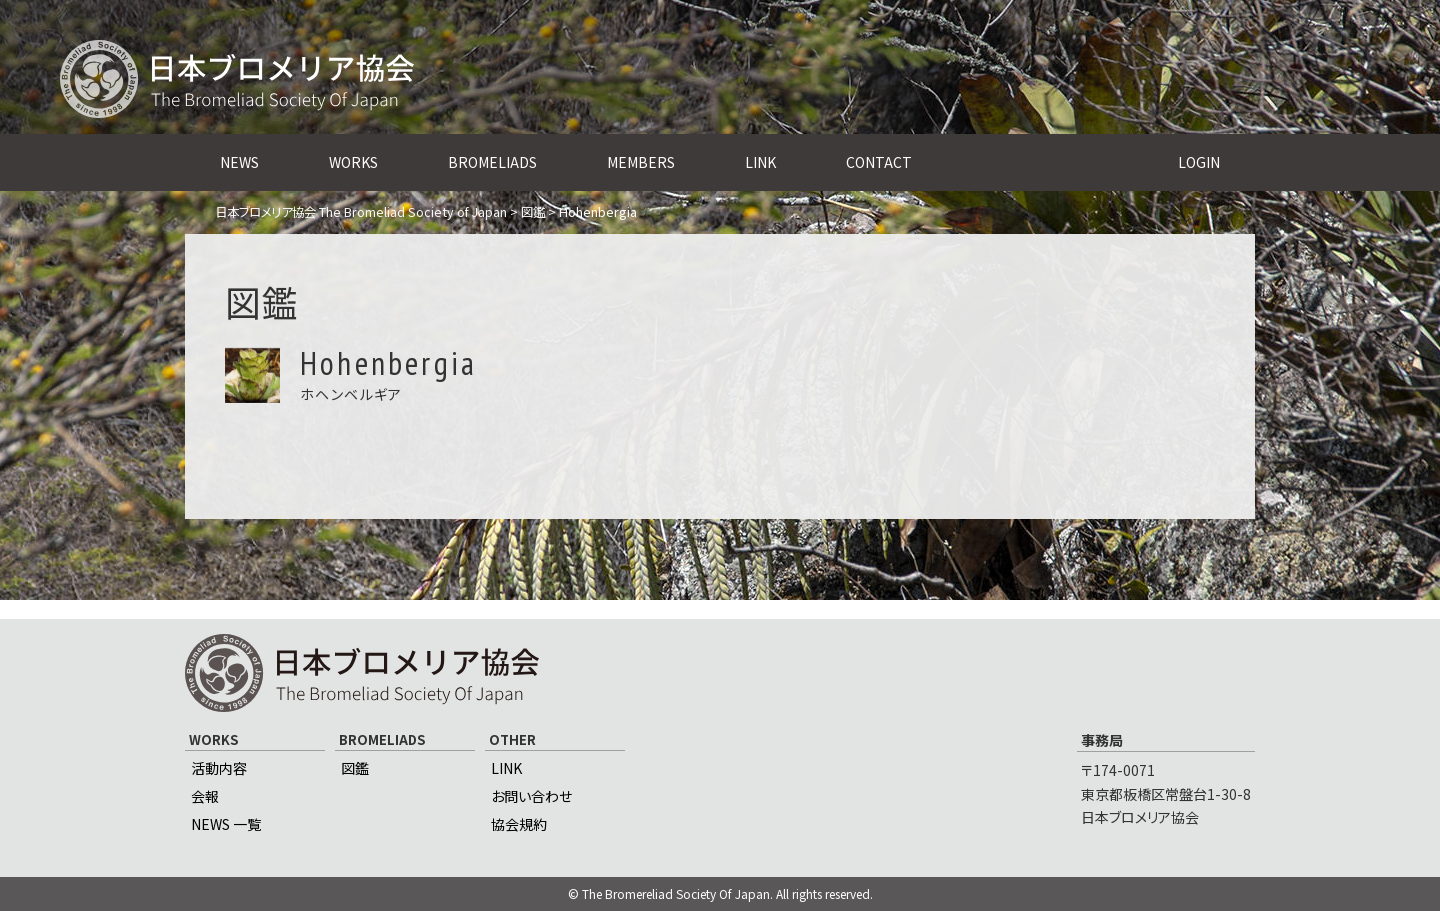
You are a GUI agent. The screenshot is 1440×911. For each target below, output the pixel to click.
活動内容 (219, 768)
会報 (205, 796)
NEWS (239, 162)
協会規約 (519, 824)
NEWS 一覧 (226, 824)
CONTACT (879, 162)
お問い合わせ (531, 796)
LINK (760, 162)
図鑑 (355, 768)
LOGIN (1199, 162)
